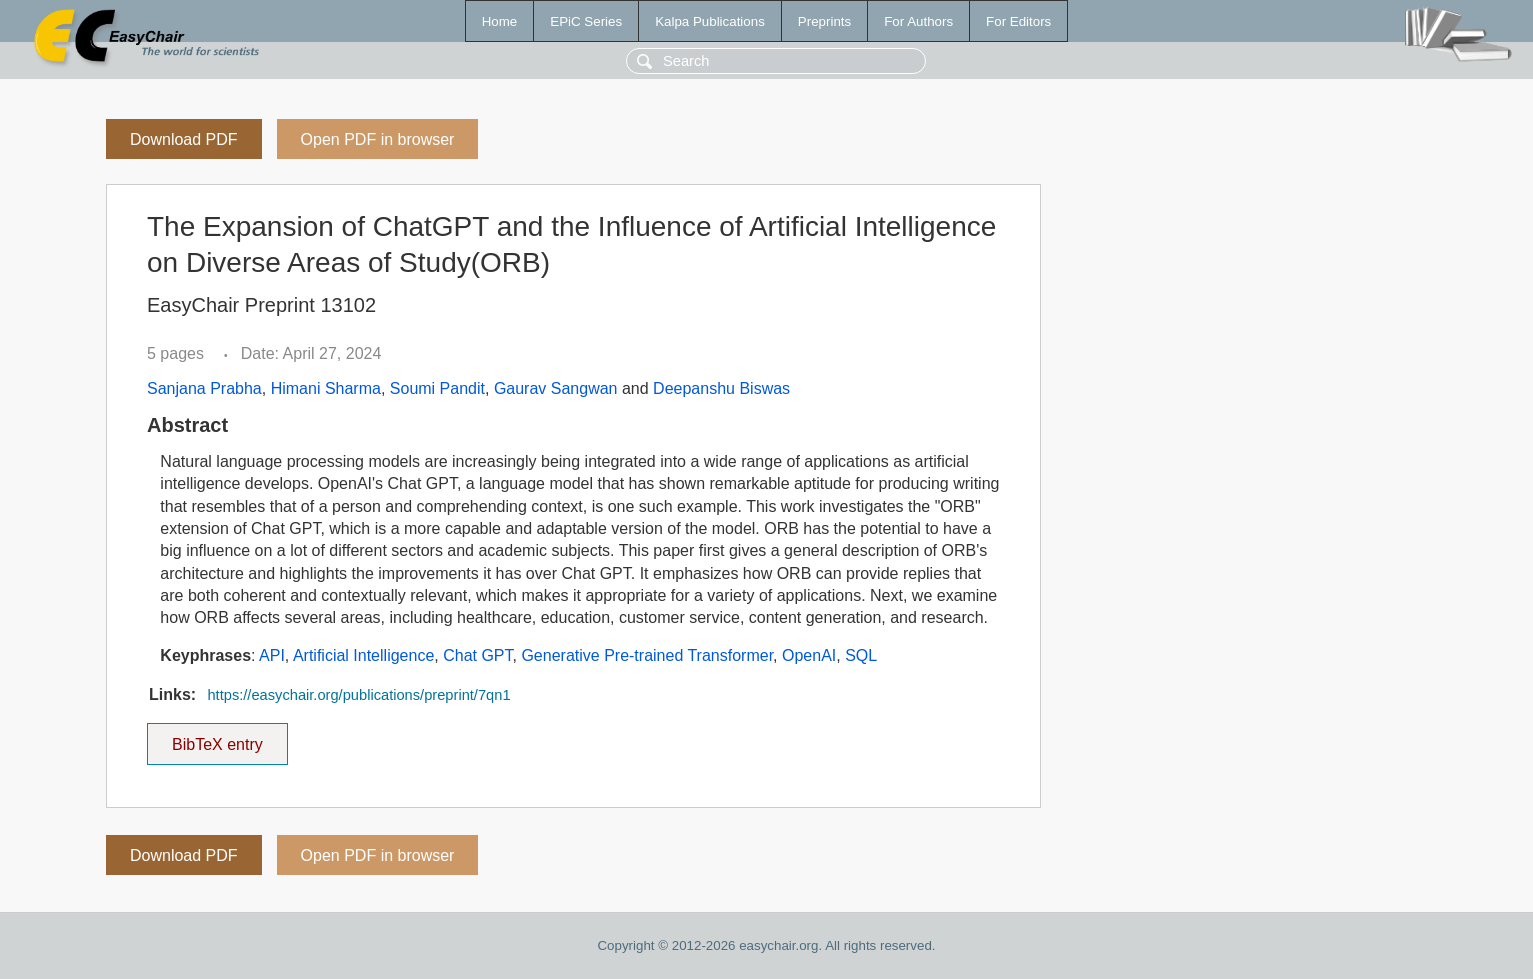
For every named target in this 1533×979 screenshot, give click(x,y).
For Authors (918, 21)
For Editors (1018, 21)
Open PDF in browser (378, 139)
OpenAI (809, 655)
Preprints (824, 21)
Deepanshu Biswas (721, 388)
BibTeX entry (217, 738)
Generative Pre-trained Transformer (647, 655)
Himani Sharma (326, 388)
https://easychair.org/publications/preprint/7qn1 (358, 695)
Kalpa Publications (710, 21)
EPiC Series (586, 21)
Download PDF (184, 139)
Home (500, 21)
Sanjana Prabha (204, 388)
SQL (861, 655)
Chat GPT (477, 655)
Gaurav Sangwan (556, 388)
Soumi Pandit (437, 388)
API (272, 655)
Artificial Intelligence (363, 655)
